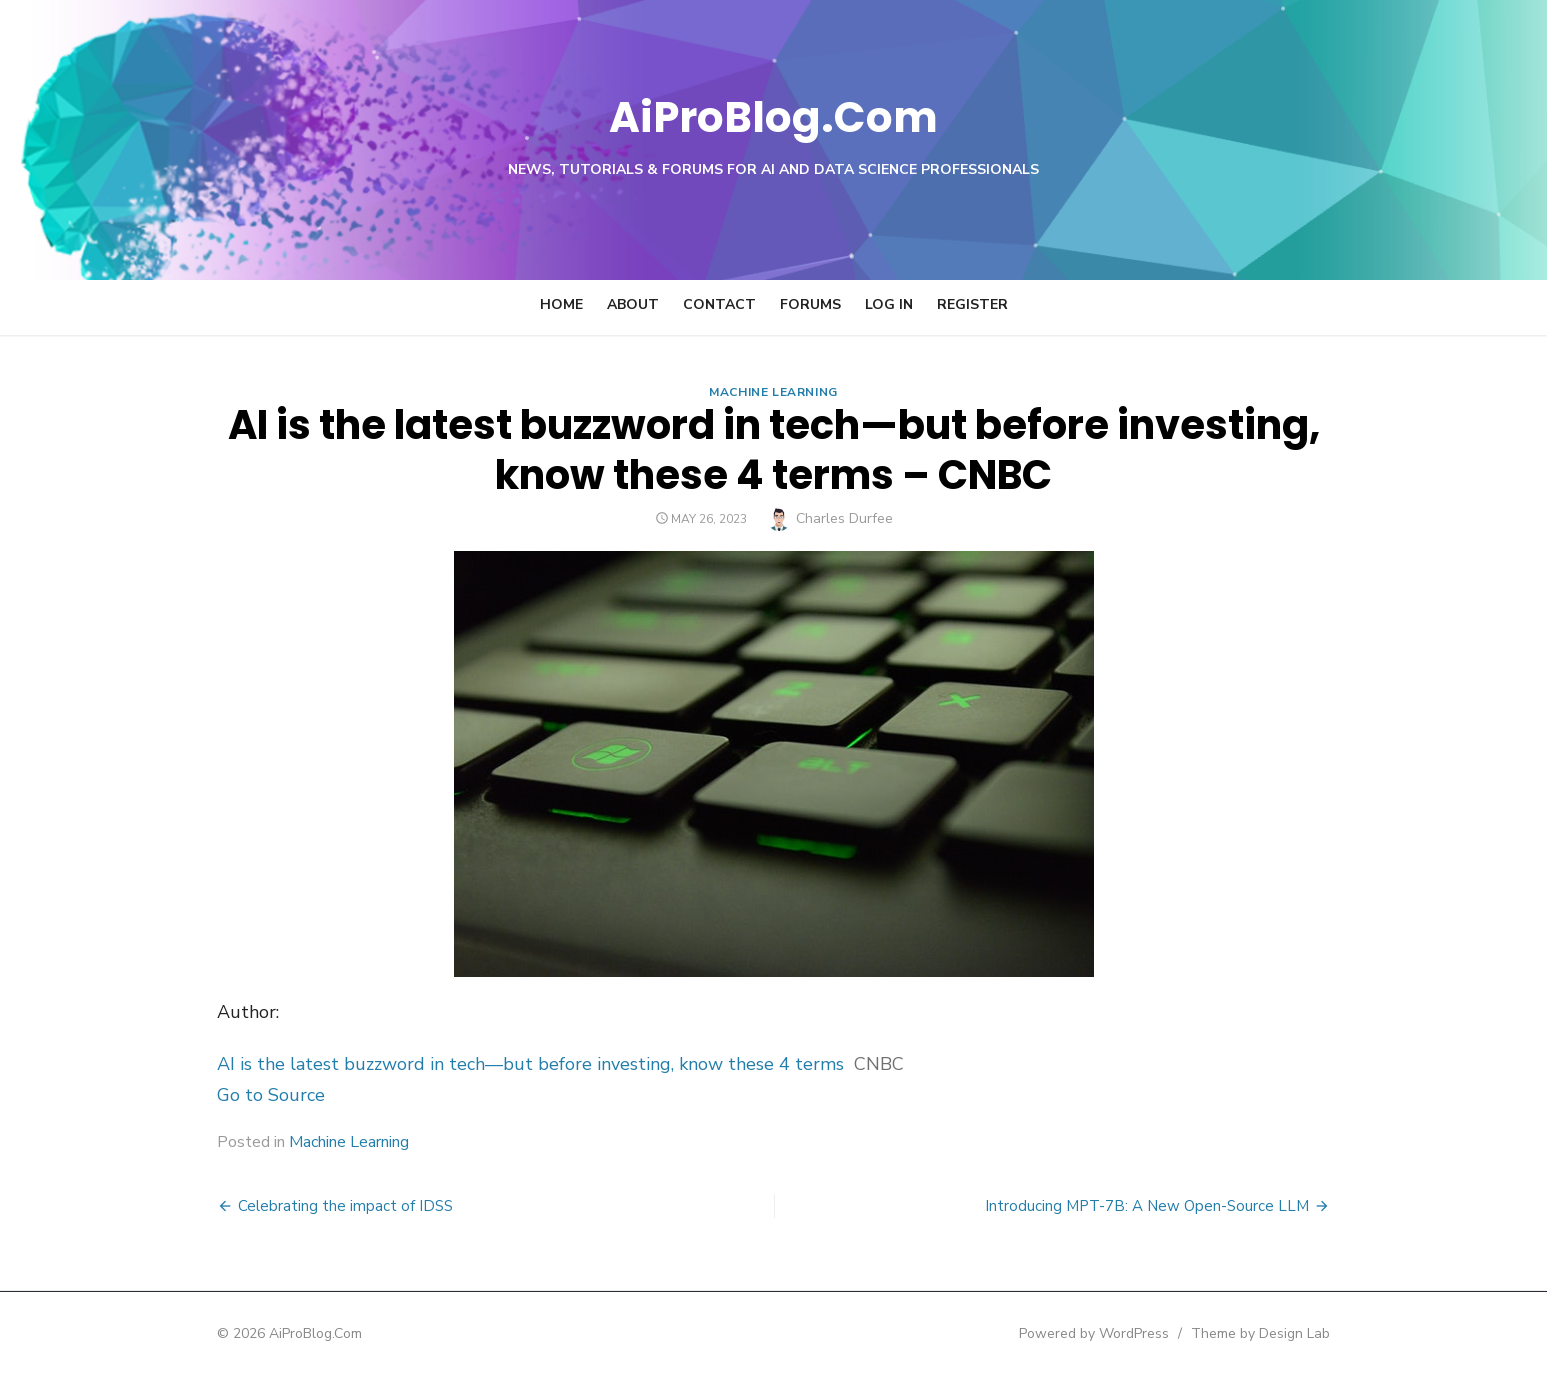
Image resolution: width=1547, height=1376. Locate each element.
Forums (810, 304)
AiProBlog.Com (773, 115)
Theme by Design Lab (1284, 1333)
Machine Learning (773, 392)
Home (561, 304)
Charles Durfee (844, 518)
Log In (889, 304)
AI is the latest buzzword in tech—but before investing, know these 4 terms (507, 1064)
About (633, 304)
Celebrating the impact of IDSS (322, 1206)
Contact (719, 304)
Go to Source (248, 1095)
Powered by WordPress (1118, 1333)
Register (972, 304)
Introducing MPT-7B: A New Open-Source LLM (1171, 1206)
